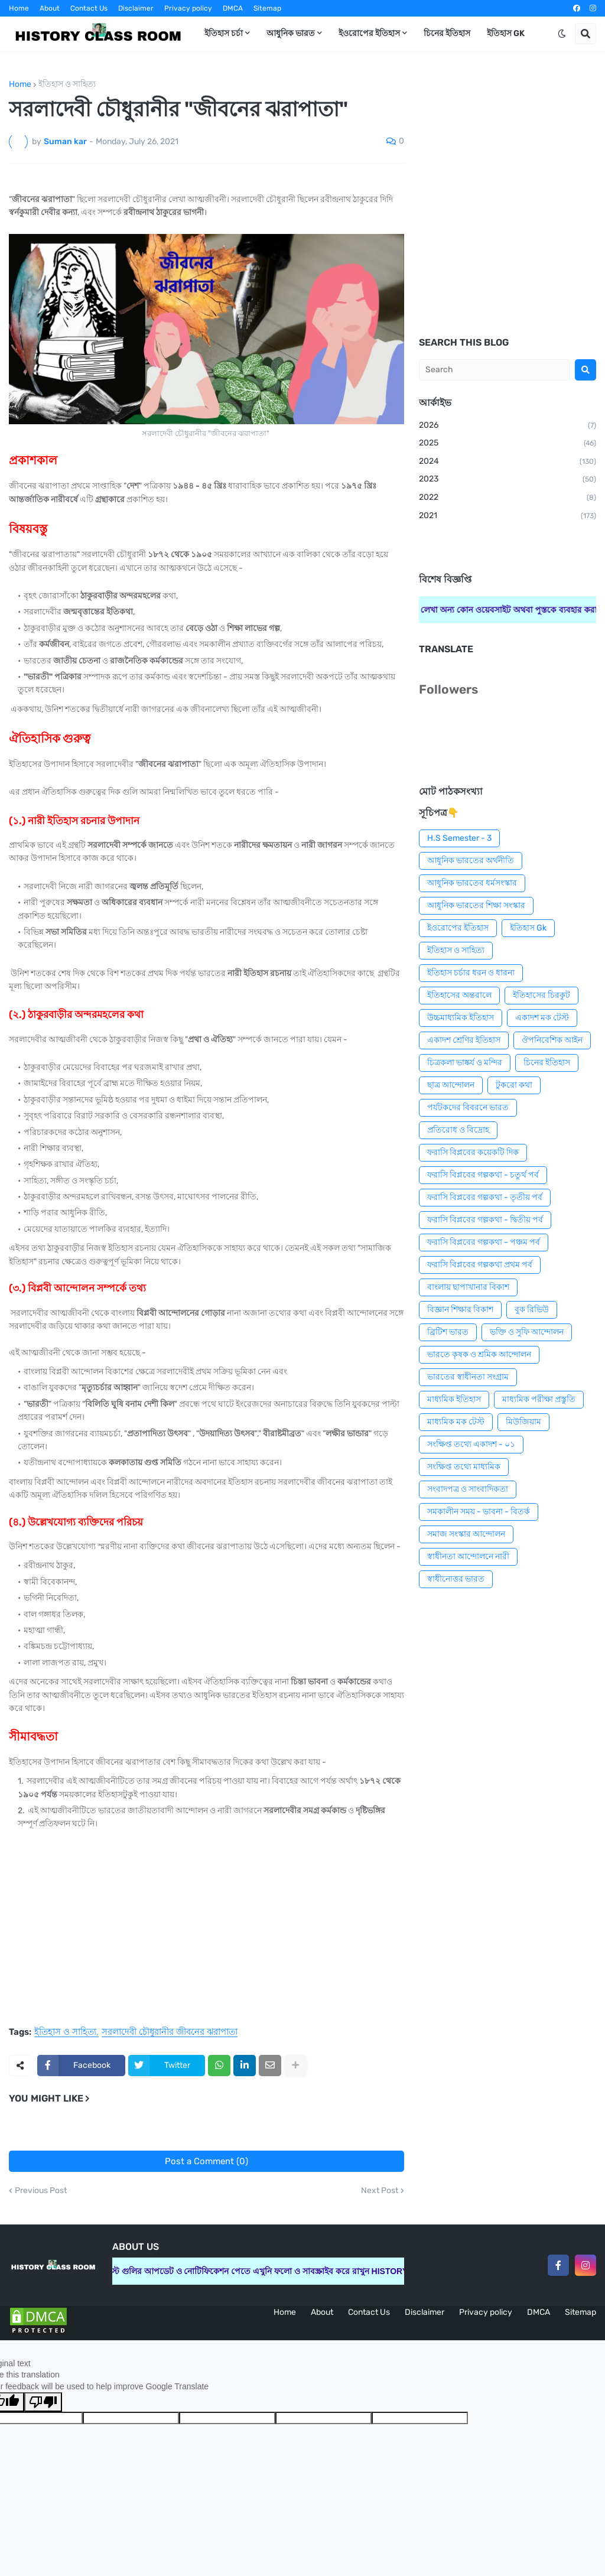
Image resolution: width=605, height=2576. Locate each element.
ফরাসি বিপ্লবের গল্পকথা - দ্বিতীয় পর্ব (485, 1220)
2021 (507, 516)
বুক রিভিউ (532, 1310)
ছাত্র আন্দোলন (450, 1085)
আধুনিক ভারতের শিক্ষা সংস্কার (476, 905)
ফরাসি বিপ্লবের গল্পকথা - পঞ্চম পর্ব (483, 1242)
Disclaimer (136, 8)
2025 (507, 444)
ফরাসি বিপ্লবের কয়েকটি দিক (473, 1152)
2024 (507, 462)
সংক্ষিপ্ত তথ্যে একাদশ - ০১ (471, 1444)
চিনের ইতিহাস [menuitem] (447, 33)
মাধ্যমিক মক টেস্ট (455, 1422)
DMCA (233, 8)
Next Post (379, 2191)
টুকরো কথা (514, 1085)
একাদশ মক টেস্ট (542, 1018)
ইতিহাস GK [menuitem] (506, 33)
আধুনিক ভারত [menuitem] (290, 33)
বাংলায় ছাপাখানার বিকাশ (468, 1287)
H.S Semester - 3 (459, 838)
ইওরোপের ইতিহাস (458, 928)
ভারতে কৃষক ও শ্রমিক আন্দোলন (479, 1354)
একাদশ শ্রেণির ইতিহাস (463, 1040)
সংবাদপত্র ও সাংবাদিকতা (467, 1489)
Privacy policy (188, 8)
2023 (507, 480)
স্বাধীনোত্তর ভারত (455, 1579)
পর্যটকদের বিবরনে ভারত (468, 1107)
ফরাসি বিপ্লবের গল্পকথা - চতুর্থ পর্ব (483, 1175)
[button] (562, 33)
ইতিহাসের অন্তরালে (459, 995)
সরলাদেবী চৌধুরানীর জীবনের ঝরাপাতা (170, 2032)
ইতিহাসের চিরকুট (541, 995)
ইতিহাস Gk (528, 928)
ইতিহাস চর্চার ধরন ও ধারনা (471, 973)
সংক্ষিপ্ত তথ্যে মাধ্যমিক (463, 1467)
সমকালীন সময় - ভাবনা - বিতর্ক (478, 1512)
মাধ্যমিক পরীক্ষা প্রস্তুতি (538, 1399)
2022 (507, 498)
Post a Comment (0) (206, 2161)
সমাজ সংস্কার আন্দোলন (466, 1534)
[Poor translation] (43, 2402)
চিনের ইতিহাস (546, 1063)
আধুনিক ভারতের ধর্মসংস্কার (472, 883)
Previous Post (41, 2191)
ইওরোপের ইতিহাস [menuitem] (369, 33)
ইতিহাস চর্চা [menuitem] (223, 33)
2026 (507, 426)
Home (19, 8)
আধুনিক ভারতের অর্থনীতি (470, 861)
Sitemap (267, 8)
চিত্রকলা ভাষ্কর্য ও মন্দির (464, 1063)
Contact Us (89, 8)
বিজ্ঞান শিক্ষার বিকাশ (460, 1310)
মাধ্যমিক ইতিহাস (454, 1399)
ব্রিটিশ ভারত (448, 1332)
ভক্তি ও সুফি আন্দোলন (527, 1332)
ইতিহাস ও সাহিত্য (67, 84)
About (50, 8)
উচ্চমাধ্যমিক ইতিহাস (460, 1018)
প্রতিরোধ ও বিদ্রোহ (458, 1130)
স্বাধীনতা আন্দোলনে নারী (468, 1557)
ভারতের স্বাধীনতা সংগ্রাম (468, 1377)
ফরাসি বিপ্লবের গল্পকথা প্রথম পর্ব (479, 1265)
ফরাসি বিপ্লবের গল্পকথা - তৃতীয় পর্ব (484, 1197)
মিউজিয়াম (523, 1422)
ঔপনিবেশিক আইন (552, 1040)
